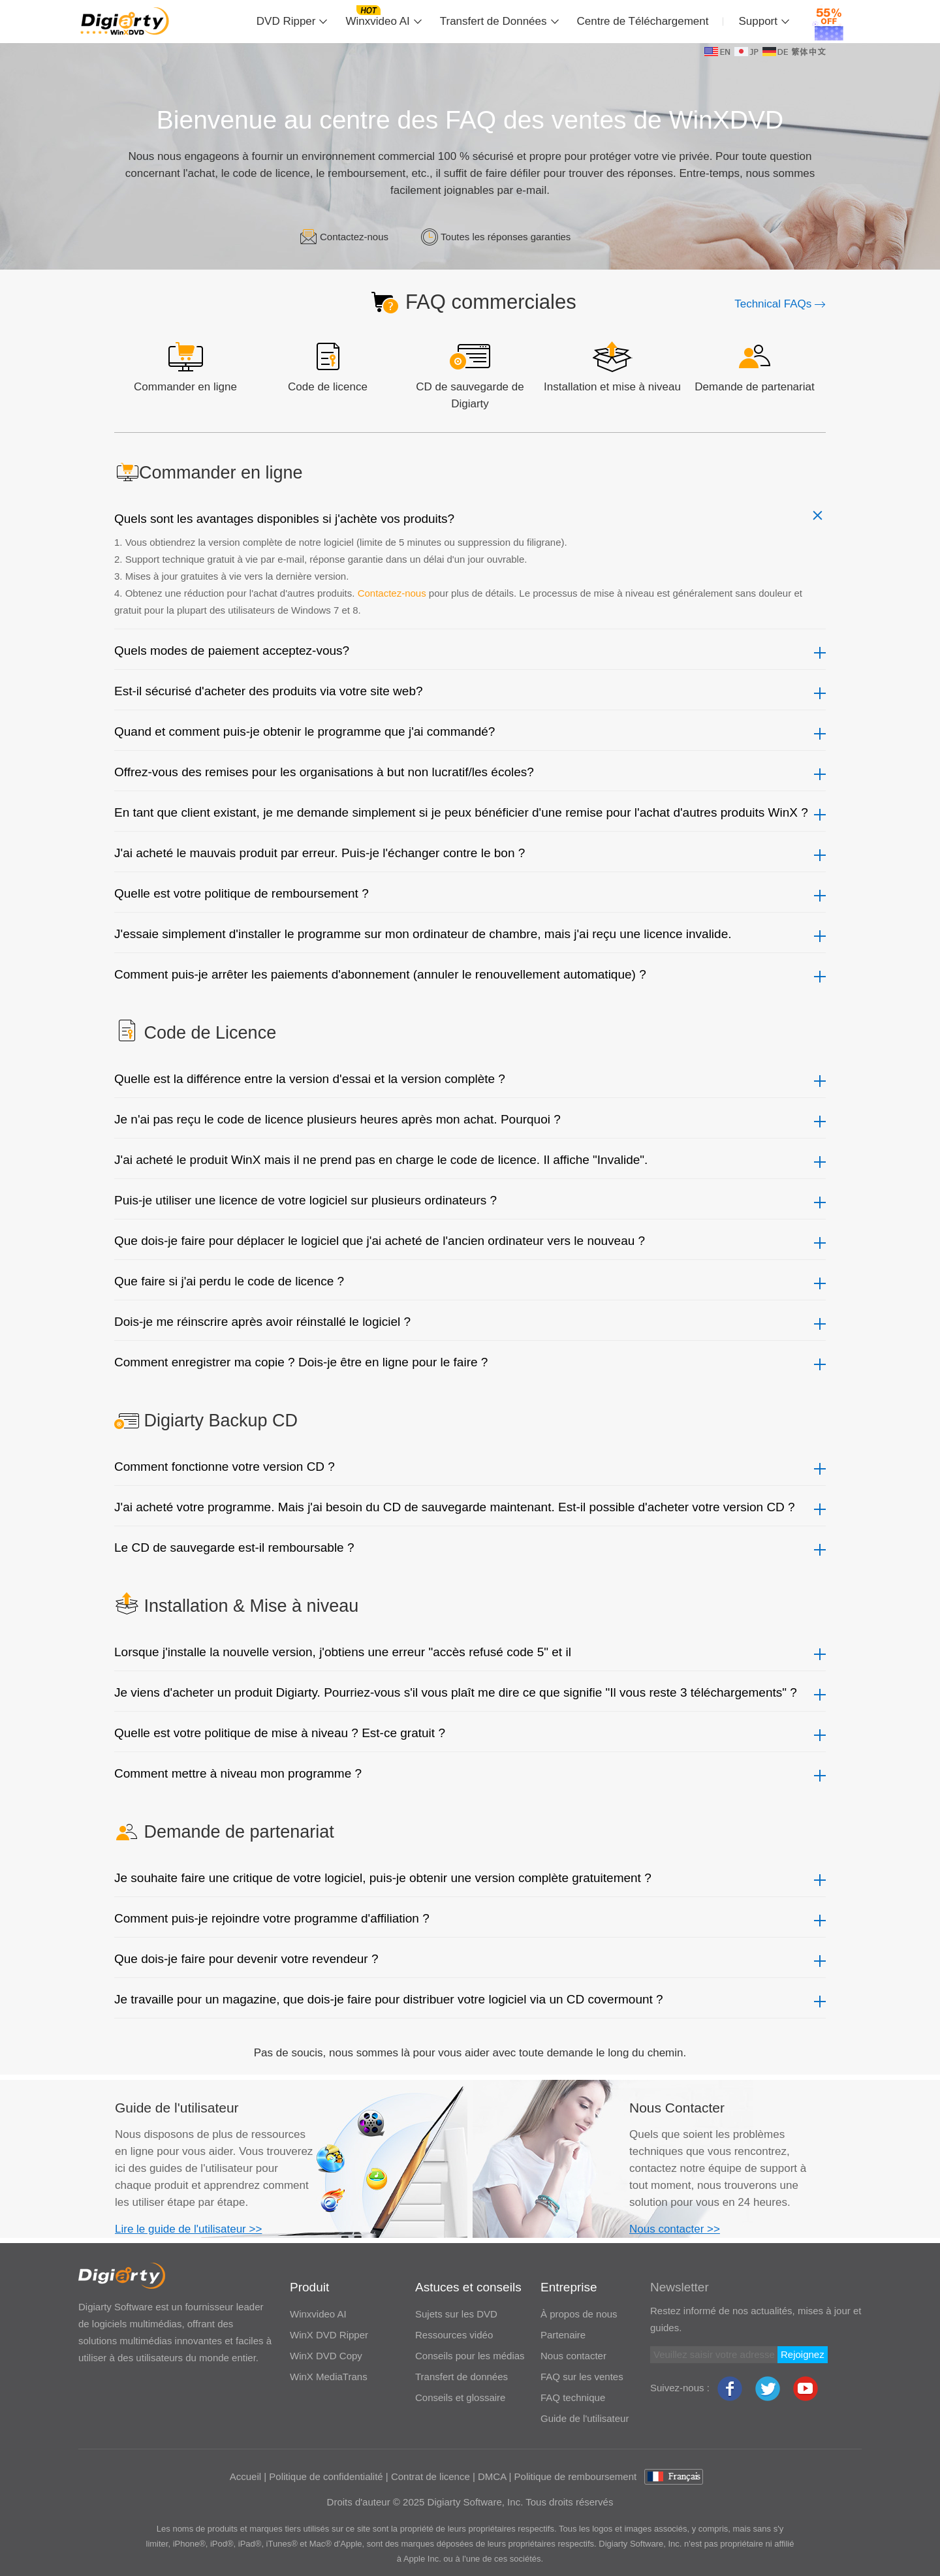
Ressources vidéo (454, 2334)
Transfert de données (461, 2376)
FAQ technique (572, 2397)
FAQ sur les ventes (581, 2376)
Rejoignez (802, 2354)
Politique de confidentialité (326, 2476)
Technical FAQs (780, 304)
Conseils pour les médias (470, 2355)
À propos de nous (579, 2313)
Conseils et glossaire (460, 2397)
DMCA (492, 2476)
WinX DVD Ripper (329, 2334)
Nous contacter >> (674, 2229)
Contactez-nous (354, 236)
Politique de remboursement (575, 2476)
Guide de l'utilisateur (584, 2418)
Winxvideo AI (377, 21)
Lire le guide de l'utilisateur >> (188, 2229)
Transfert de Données (493, 21)
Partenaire (563, 2334)
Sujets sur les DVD (456, 2313)
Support (757, 21)
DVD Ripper (286, 21)
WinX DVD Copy (326, 2355)
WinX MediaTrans (329, 2376)
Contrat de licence (430, 2476)
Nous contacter (573, 2355)
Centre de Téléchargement (643, 21)
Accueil (245, 2476)
